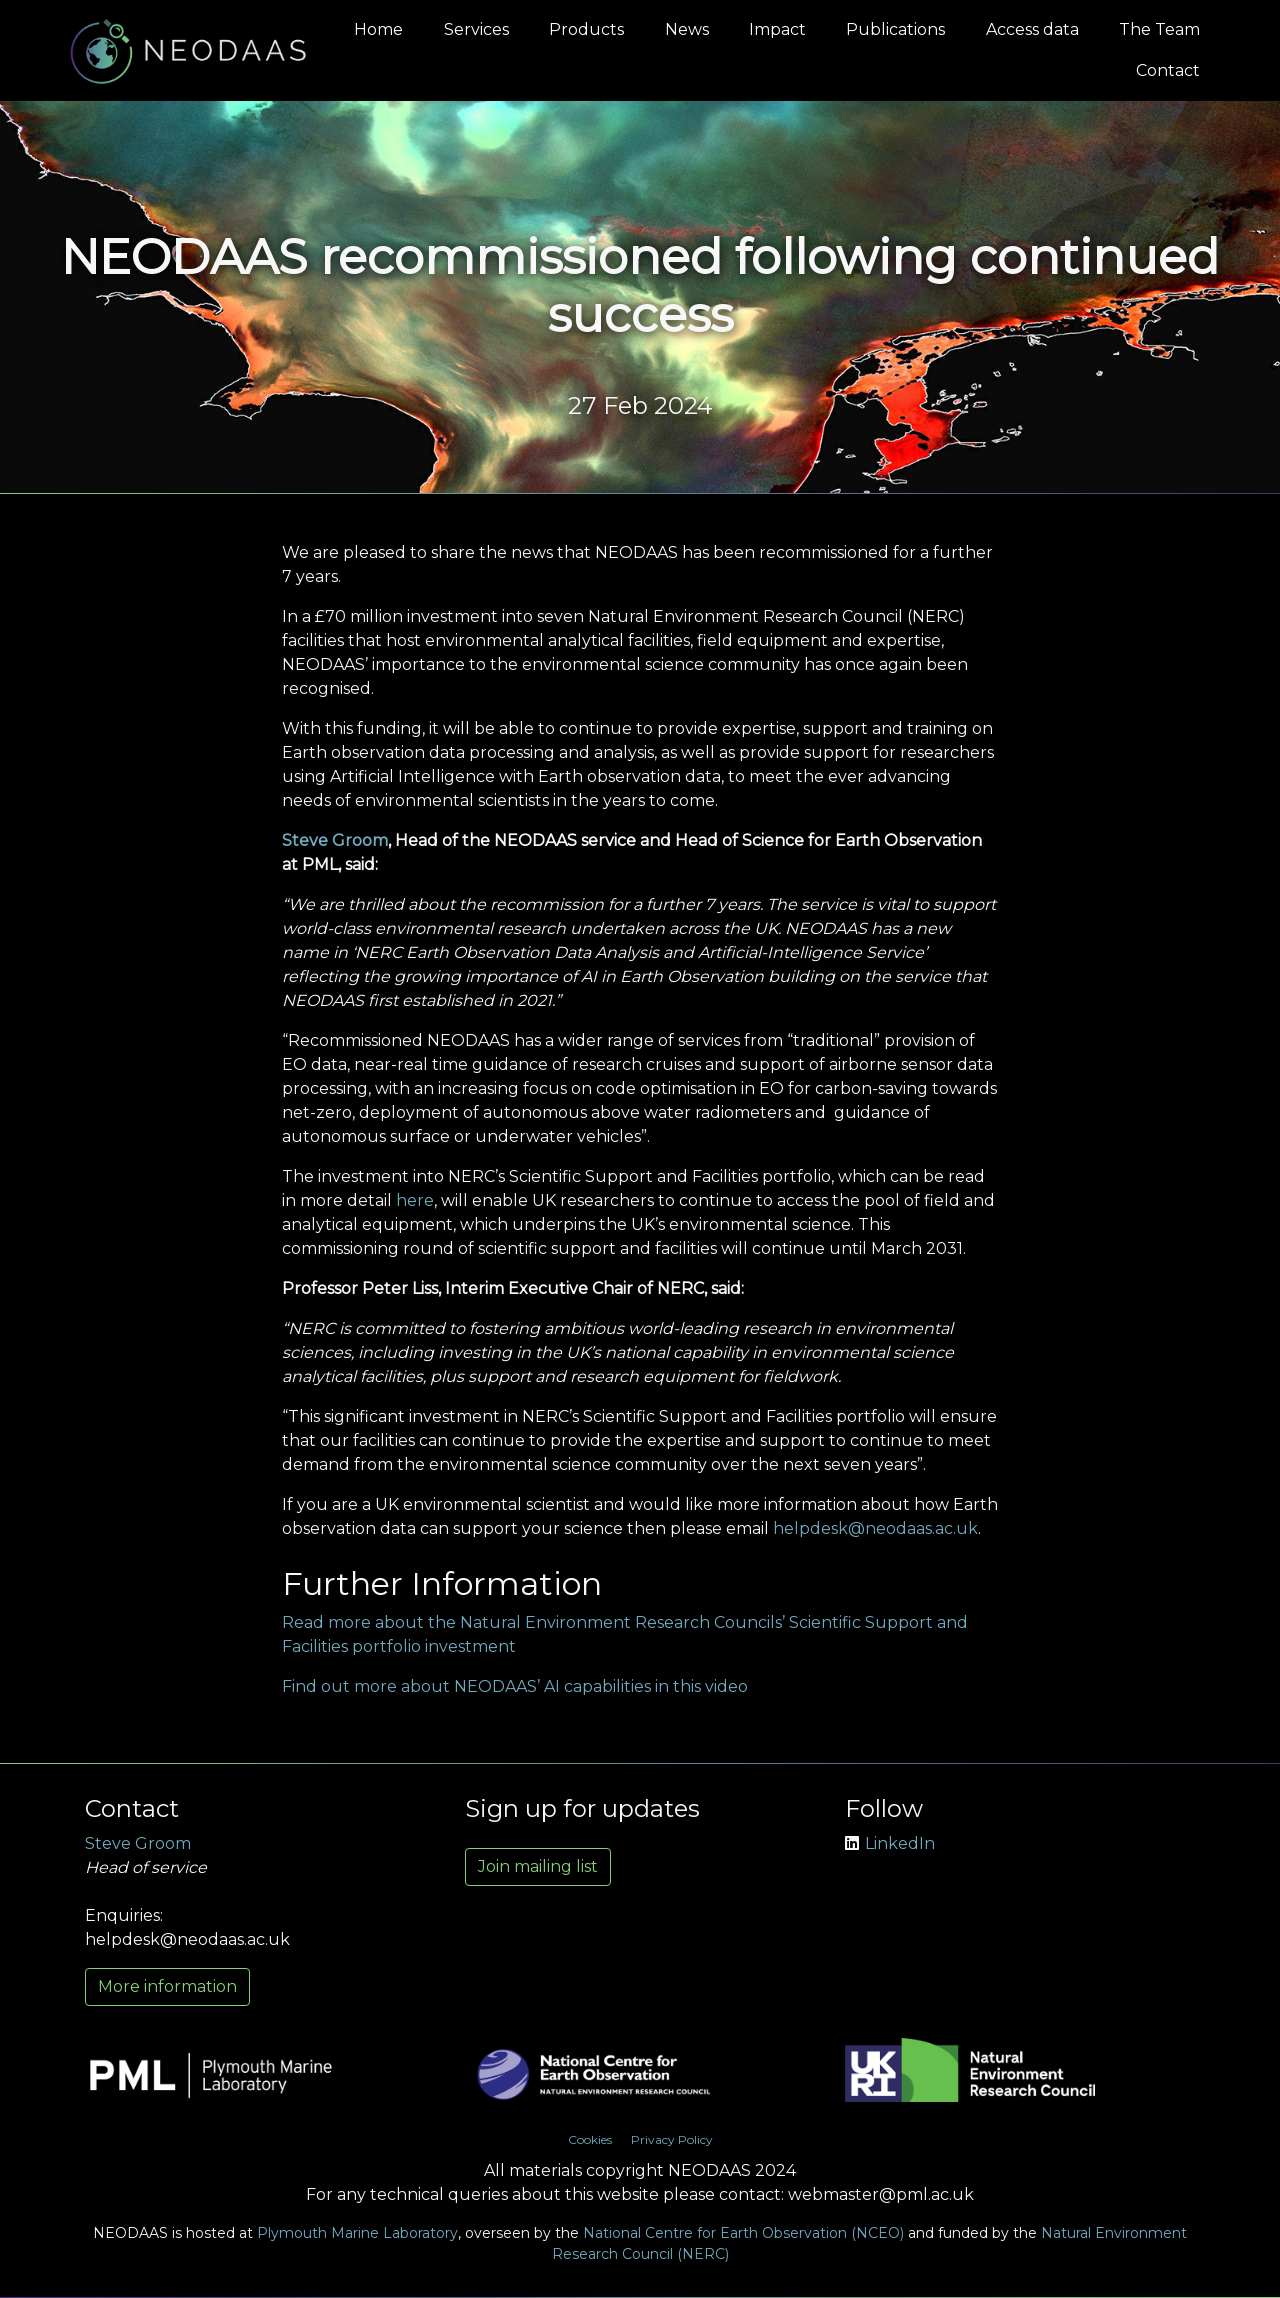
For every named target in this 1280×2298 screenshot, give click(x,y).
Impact (777, 29)
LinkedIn (890, 1843)
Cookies (590, 2139)
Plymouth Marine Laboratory (357, 2233)
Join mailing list (538, 1866)
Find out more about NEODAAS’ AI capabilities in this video (515, 1686)
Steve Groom (335, 840)
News (687, 29)
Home (378, 29)
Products (586, 29)
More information (167, 1986)
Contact (1168, 70)
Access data (1032, 29)
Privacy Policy (672, 2139)
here (415, 1200)
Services (476, 29)
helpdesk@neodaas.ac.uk (875, 1528)
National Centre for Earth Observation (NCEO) (743, 2233)
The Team (1159, 29)
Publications (895, 29)
